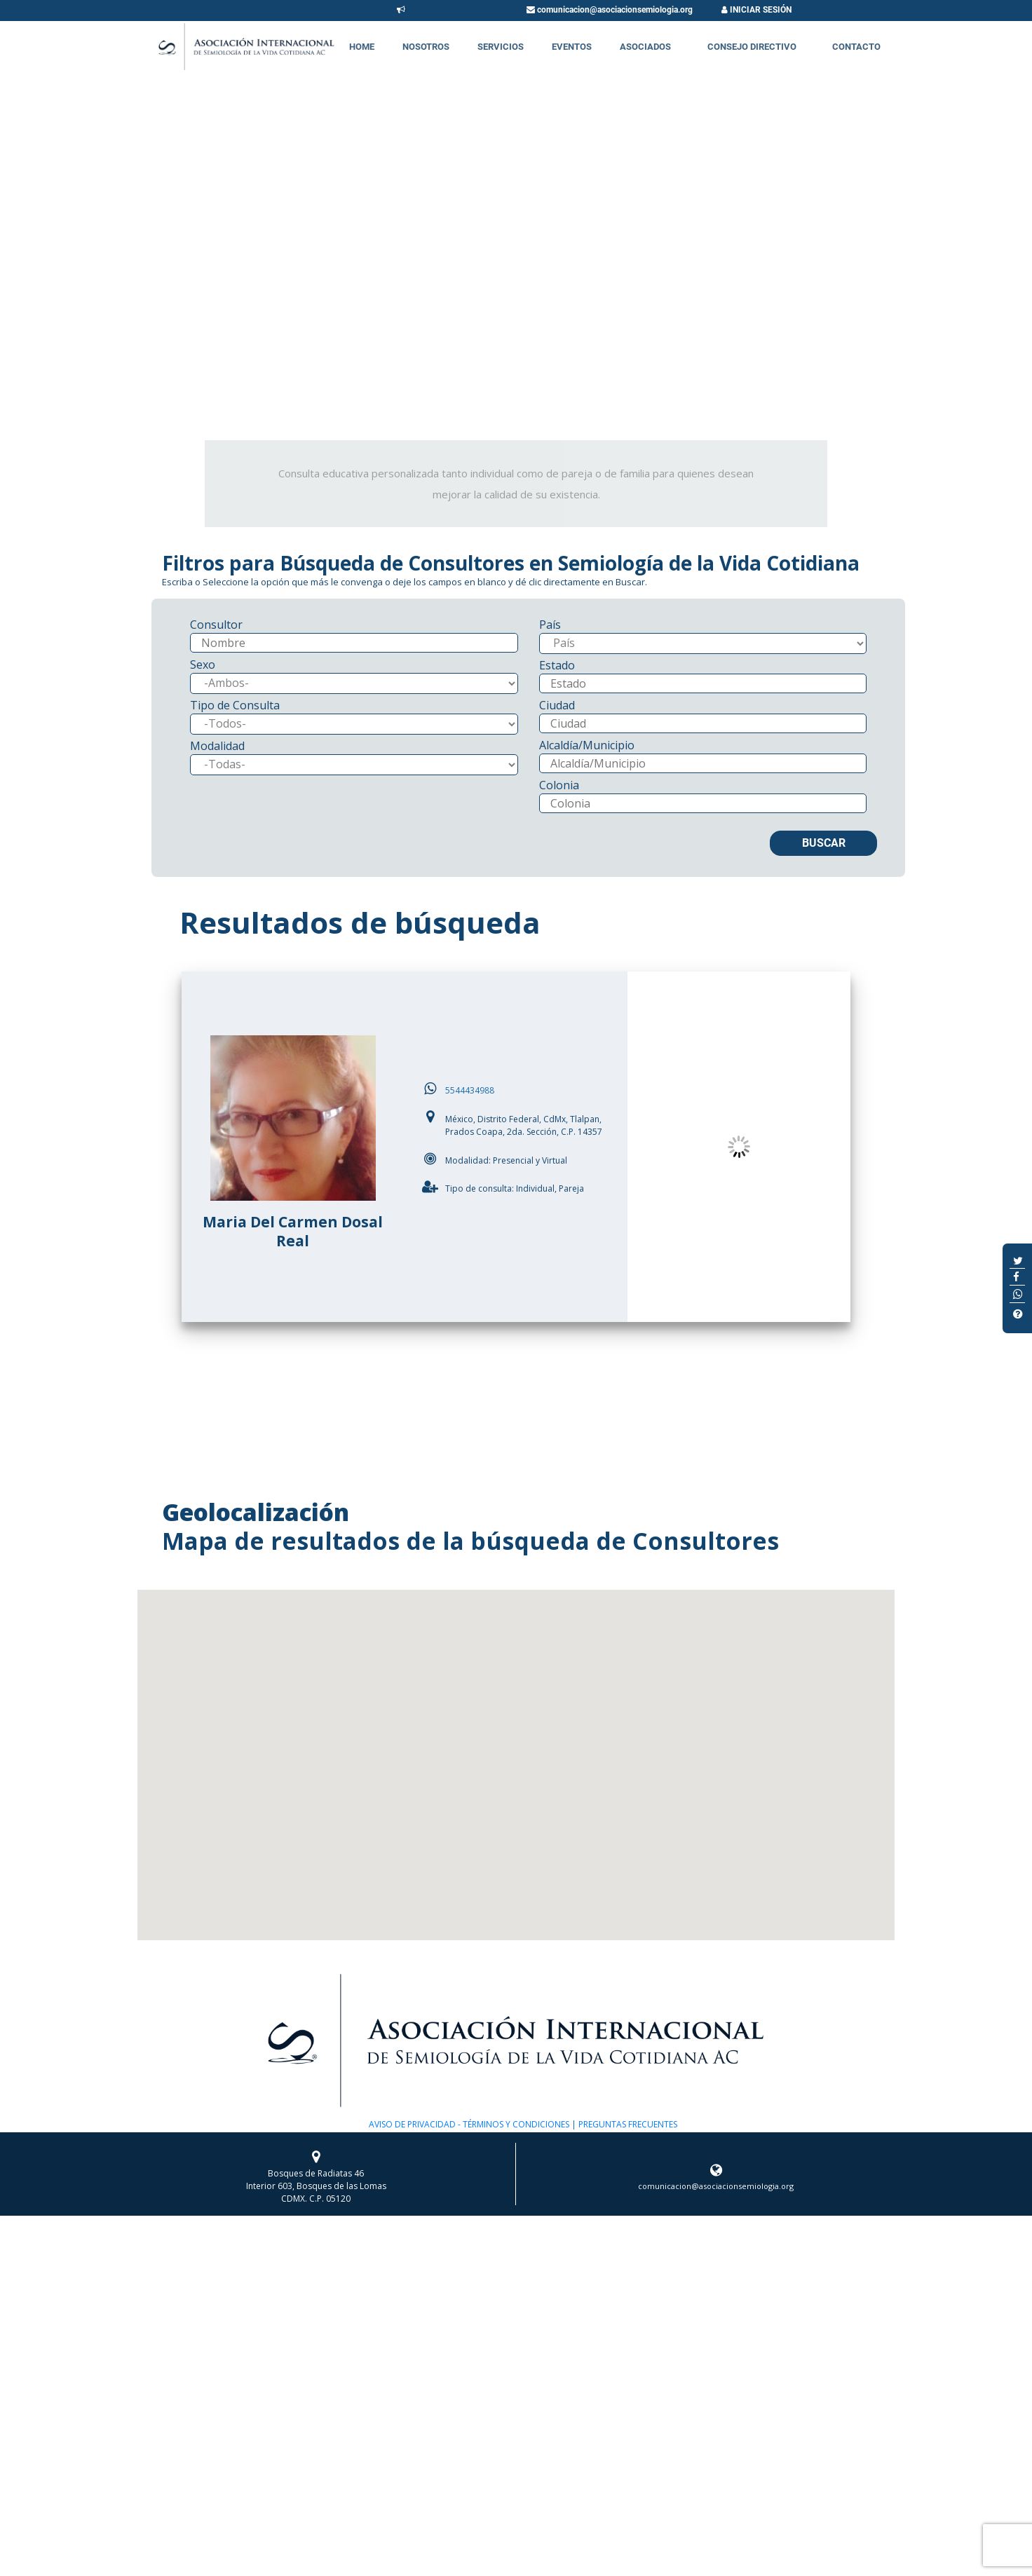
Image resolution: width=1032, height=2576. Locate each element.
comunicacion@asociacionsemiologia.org (610, 10)
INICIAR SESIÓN (756, 10)
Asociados (645, 46)
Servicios (500, 46)
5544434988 (469, 1090)
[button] (516, 1752)
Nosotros (425, 46)
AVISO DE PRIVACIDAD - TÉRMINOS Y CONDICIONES (469, 2124)
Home (361, 46)
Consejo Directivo (751, 46)
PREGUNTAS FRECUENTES (626, 2124)
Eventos (572, 46)
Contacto (856, 46)
